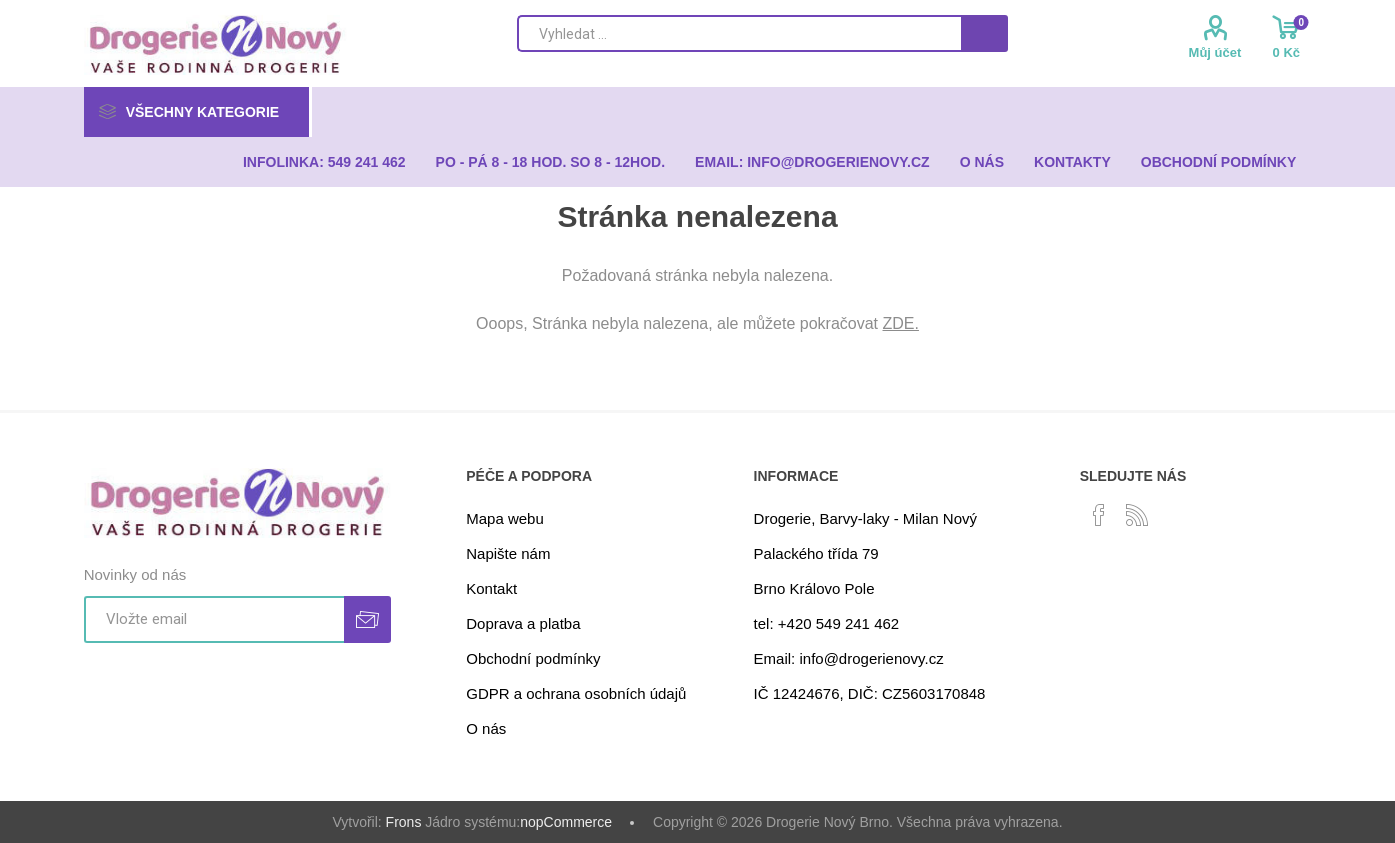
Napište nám (508, 553)
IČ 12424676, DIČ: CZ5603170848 (870, 693)
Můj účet (1215, 52)
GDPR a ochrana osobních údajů (576, 693)
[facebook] (1099, 515)
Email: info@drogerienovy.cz (849, 658)
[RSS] (1137, 515)
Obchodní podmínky (533, 658)
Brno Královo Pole (814, 588)
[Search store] (739, 33)
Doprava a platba (523, 623)
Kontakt (491, 588)
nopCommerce (566, 822)
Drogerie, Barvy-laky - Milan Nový (865, 518)
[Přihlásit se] (214, 619)
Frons (404, 822)
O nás (486, 728)
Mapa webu (505, 518)
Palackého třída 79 (816, 553)
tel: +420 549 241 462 (827, 623)
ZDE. (901, 323)
